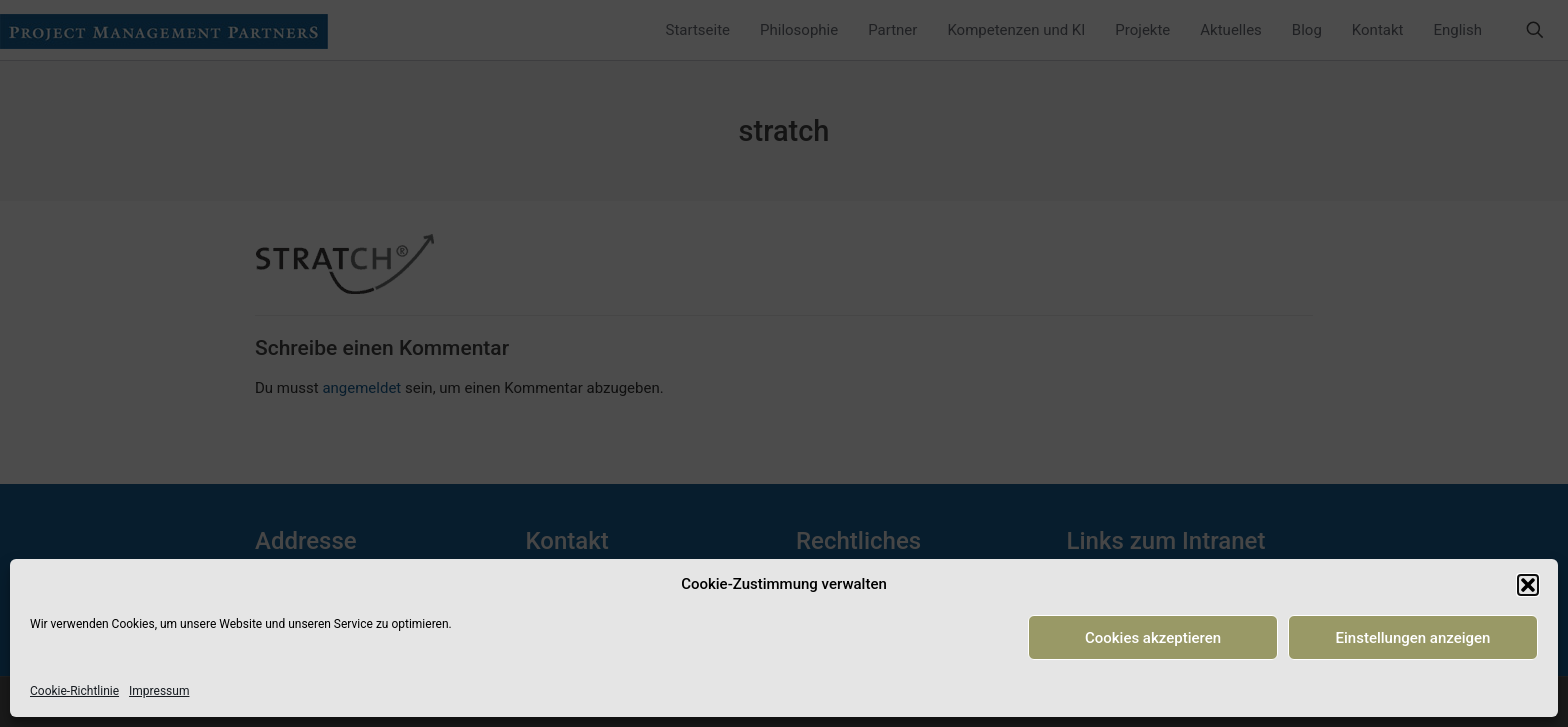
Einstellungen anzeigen (1413, 638)
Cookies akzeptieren (1153, 638)
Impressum (159, 691)
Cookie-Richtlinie (74, 691)
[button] (1528, 585)
